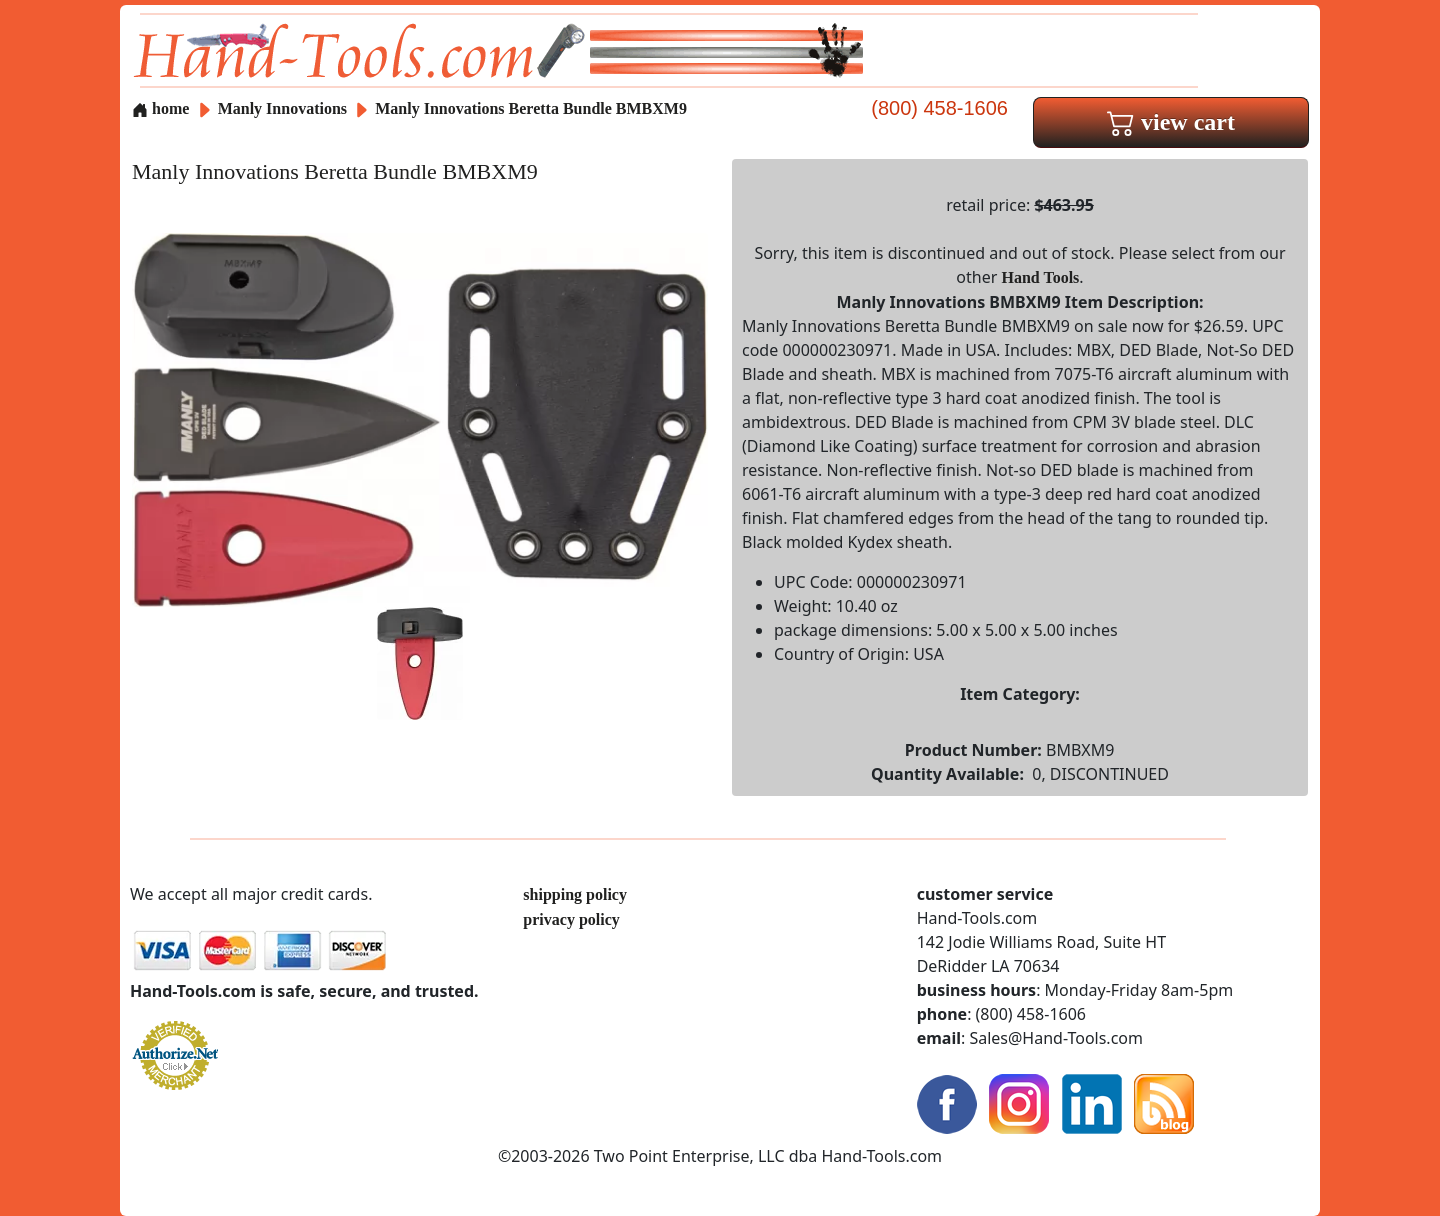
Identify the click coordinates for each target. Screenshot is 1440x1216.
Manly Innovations (284, 108)
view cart (1171, 122)
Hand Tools (1041, 277)
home (160, 108)
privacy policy (571, 919)
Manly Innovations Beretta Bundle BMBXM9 (531, 108)
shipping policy (575, 894)
